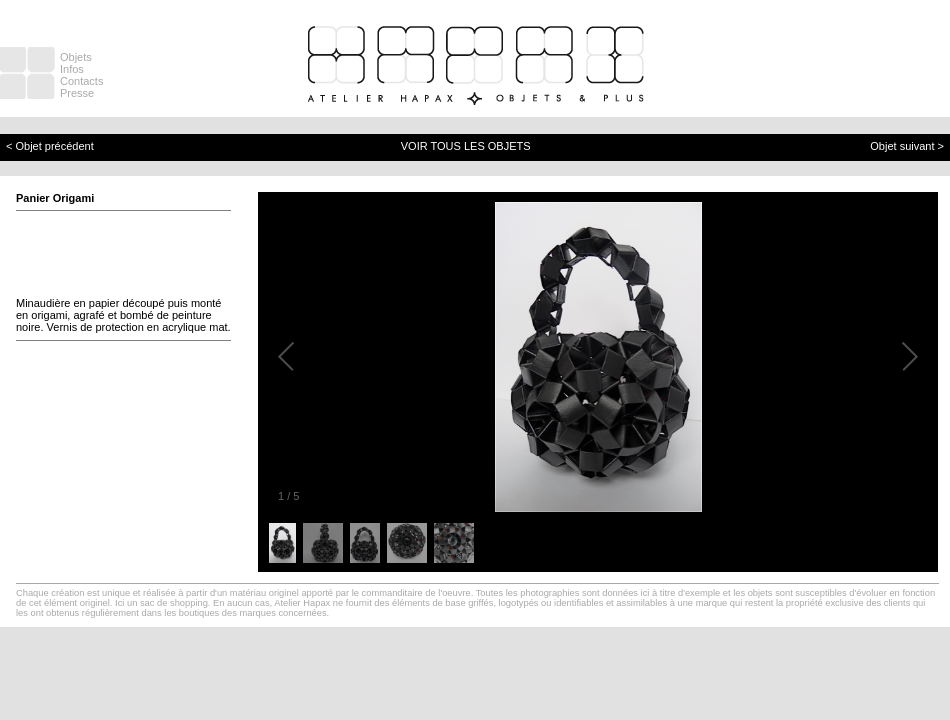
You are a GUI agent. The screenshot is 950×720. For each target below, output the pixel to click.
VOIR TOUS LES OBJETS (466, 146)
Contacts (81, 81)
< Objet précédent (50, 146)
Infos (72, 69)
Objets (76, 57)
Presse (77, 93)
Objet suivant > (907, 146)
